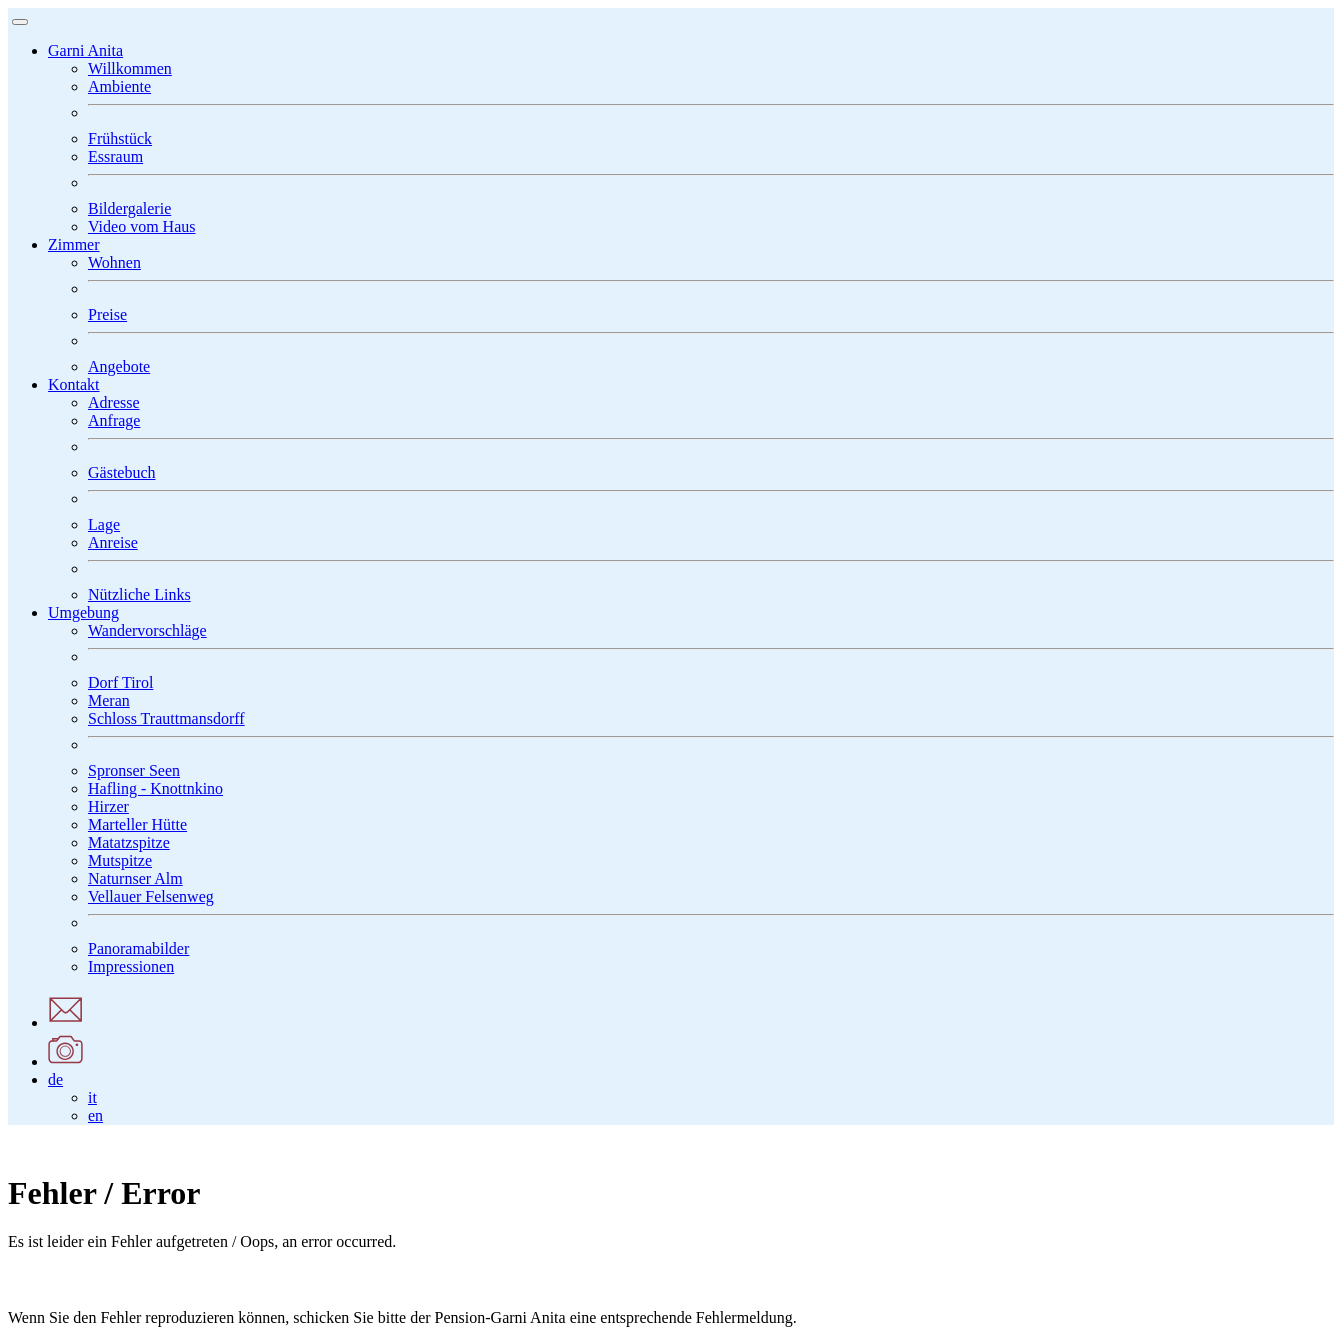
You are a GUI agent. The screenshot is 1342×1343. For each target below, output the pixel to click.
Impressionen (131, 966)
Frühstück (120, 138)
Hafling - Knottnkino (155, 788)
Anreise (113, 542)
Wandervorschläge (147, 630)
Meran (109, 700)
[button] (85, 50)
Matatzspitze (129, 842)
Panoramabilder (138, 948)
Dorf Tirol (120, 682)
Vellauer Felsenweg (151, 896)
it (92, 1097)
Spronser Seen (134, 770)
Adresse (114, 402)
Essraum (115, 156)
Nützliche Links (139, 594)
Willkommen (130, 68)
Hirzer (108, 806)
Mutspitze (120, 860)
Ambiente (119, 86)
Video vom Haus (141, 226)
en (95, 1115)
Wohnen (114, 262)
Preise (107, 314)
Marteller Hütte (137, 824)
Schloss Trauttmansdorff (166, 718)
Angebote (119, 366)
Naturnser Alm (135, 878)
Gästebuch (122, 472)
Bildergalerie (129, 208)
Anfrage (114, 420)
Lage (104, 524)
